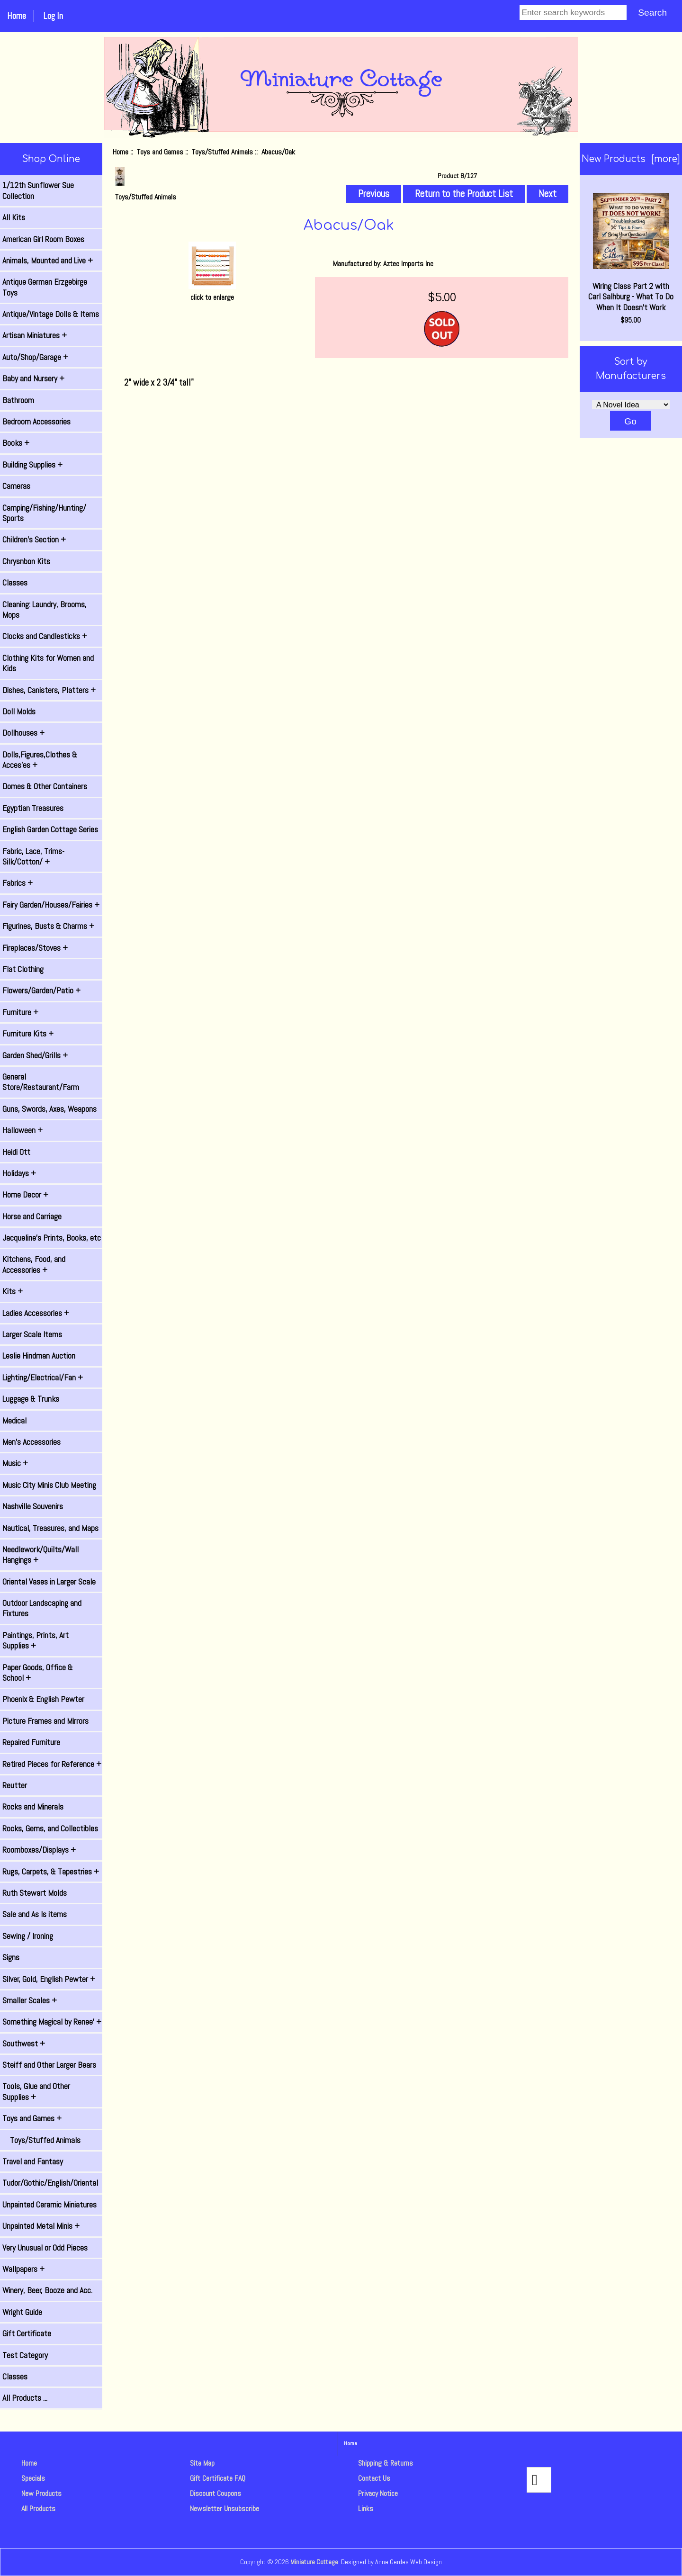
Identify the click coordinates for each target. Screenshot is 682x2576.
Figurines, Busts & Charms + (48, 926)
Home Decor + (25, 1194)
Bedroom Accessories (36, 421)
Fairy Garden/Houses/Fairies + (50, 905)
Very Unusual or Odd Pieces (45, 2248)
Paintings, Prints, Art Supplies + (35, 1640)
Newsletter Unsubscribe (224, 2508)
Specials (33, 2478)
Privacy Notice (378, 2493)
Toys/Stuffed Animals (222, 152)
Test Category (25, 2355)
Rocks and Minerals (32, 1806)
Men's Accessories (31, 1442)
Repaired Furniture (31, 1742)
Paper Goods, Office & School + (37, 1672)
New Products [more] (631, 159)
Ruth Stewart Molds (34, 1893)
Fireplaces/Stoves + (35, 948)
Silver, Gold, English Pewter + (48, 1979)
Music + (15, 1463)
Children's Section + (34, 539)
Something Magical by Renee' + (51, 2022)
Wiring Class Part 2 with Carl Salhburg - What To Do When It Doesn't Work (630, 253)
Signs (10, 1957)
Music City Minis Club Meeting (49, 1485)
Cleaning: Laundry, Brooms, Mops (44, 609)
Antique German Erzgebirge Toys (44, 287)
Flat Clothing (23, 969)
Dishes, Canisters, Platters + (49, 690)
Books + (15, 443)
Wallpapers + (23, 2269)
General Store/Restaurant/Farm (40, 1082)
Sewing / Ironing (27, 1936)
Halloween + (22, 1130)
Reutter (14, 1785)
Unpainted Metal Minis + (41, 2226)
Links (365, 2508)
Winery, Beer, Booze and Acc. (47, 2290)
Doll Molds (19, 711)
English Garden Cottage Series (50, 829)
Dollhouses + (23, 733)
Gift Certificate (26, 2333)
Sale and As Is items (34, 1914)
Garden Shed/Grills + (35, 1055)
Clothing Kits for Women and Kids (48, 663)
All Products (38, 2508)
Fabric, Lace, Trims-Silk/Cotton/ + (33, 856)
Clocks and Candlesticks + (44, 636)
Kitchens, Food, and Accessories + (33, 1264)
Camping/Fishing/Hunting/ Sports (44, 513)
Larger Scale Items (32, 1334)
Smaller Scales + (29, 2000)
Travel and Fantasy (32, 2161)
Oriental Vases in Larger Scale (49, 1581)
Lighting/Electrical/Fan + (42, 1377)
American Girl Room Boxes (43, 239)
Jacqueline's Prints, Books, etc (51, 1238)
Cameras (16, 486)
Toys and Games (160, 152)
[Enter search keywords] (573, 12)
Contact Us (374, 2478)
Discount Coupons (215, 2493)
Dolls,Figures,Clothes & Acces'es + (39, 759)
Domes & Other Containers (44, 786)
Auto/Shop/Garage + (35, 357)
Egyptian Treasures (32, 808)
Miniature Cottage (314, 2562)
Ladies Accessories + (35, 1313)
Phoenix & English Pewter (43, 1699)
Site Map (202, 2463)
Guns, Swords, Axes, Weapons (49, 1109)
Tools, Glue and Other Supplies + (36, 2091)
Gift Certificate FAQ (217, 2478)
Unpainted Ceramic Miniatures (49, 2204)
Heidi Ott (16, 1152)
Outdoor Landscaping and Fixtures (41, 1608)
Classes (14, 582)
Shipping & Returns (385, 2463)
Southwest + (23, 2043)
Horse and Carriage (32, 1216)
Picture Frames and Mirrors (45, 1721)
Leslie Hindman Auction (38, 1356)
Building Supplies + (32, 464)
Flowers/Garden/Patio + (41, 990)
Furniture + (20, 1012)
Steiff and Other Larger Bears (49, 2065)
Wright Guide (22, 2312)
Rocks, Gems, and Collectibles (50, 1828)
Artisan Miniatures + (34, 335)
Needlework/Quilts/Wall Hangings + (40, 1554)
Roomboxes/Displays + (39, 1850)
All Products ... (24, 2398)
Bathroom (18, 400)
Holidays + (19, 1173)
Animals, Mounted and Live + (47, 260)
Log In (53, 16)
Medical (14, 1420)
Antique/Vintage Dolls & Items (50, 314)
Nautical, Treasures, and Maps (50, 1528)
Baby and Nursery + (33, 378)
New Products (41, 2493)
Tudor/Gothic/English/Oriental (50, 2183)
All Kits (13, 217)
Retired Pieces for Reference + (51, 1764)
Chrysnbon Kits (26, 561)
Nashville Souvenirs (32, 1506)
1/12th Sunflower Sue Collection (38, 190)
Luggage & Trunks (30, 1399)
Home (16, 16)
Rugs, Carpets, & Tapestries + (50, 1871)
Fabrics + (17, 883)
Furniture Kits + (28, 1033)
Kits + (12, 1291)
